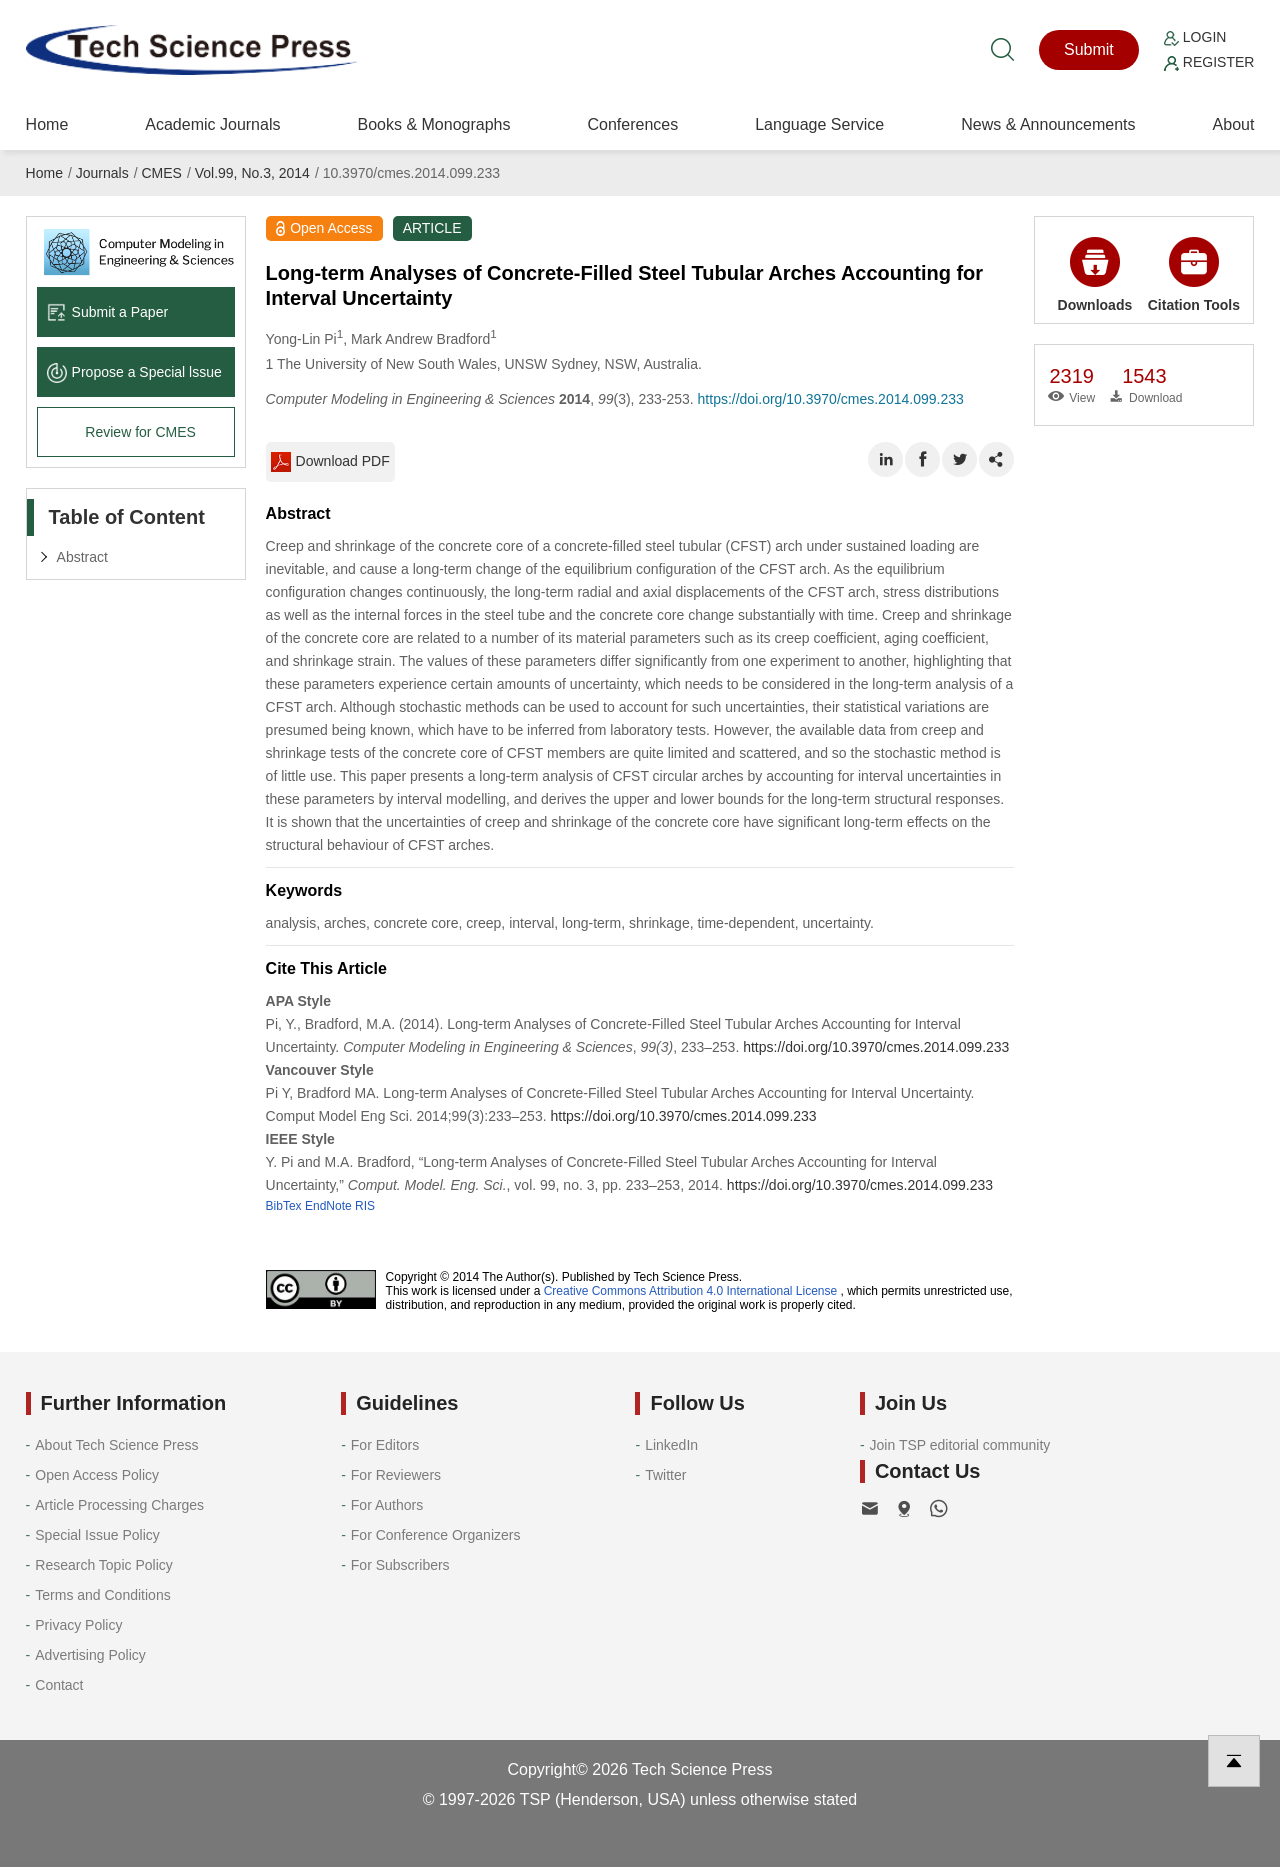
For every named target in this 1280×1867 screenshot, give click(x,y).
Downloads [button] (1095, 275)
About (1234, 124)
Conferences (632, 124)
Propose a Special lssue (134, 372)
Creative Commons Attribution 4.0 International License (691, 1291)
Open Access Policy (97, 1475)
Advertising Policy (90, 1655)
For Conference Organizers (436, 1535)
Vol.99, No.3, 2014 (252, 173)
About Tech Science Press (116, 1445)
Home (47, 124)
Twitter (665, 1475)
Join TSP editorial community (960, 1445)
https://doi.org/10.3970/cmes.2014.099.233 (831, 399)
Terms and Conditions (102, 1595)
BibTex (284, 1206)
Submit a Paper (108, 312)
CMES (161, 173)
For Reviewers (396, 1475)
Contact (59, 1685)
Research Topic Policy (103, 1565)
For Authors (387, 1505)
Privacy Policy (78, 1625)
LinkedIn (671, 1445)
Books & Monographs (433, 124)
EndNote (328, 1206)
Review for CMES (140, 432)
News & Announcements (1048, 124)
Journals (102, 173)
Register (1209, 62)
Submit (1089, 49)
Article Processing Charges (119, 1505)
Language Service (819, 124)
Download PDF (330, 462)
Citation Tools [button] (1194, 275)
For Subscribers (400, 1565)
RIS (365, 1206)
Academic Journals (212, 124)
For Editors (385, 1445)
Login (1195, 37)
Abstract (82, 557)
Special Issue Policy (97, 1535)
